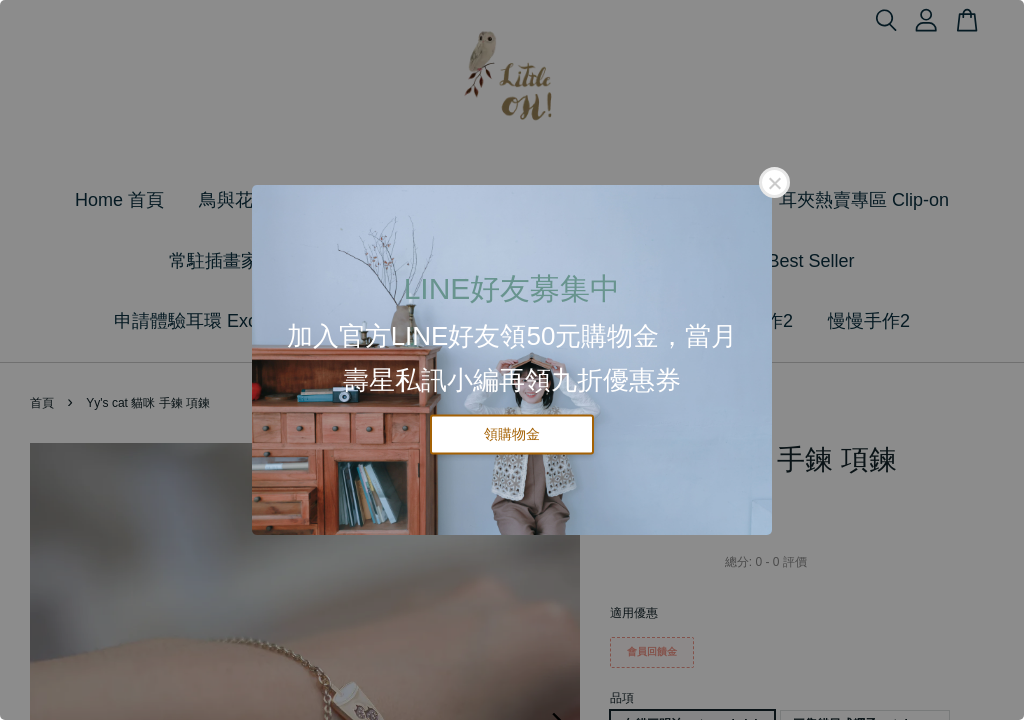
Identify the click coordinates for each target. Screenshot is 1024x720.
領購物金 (512, 434)
